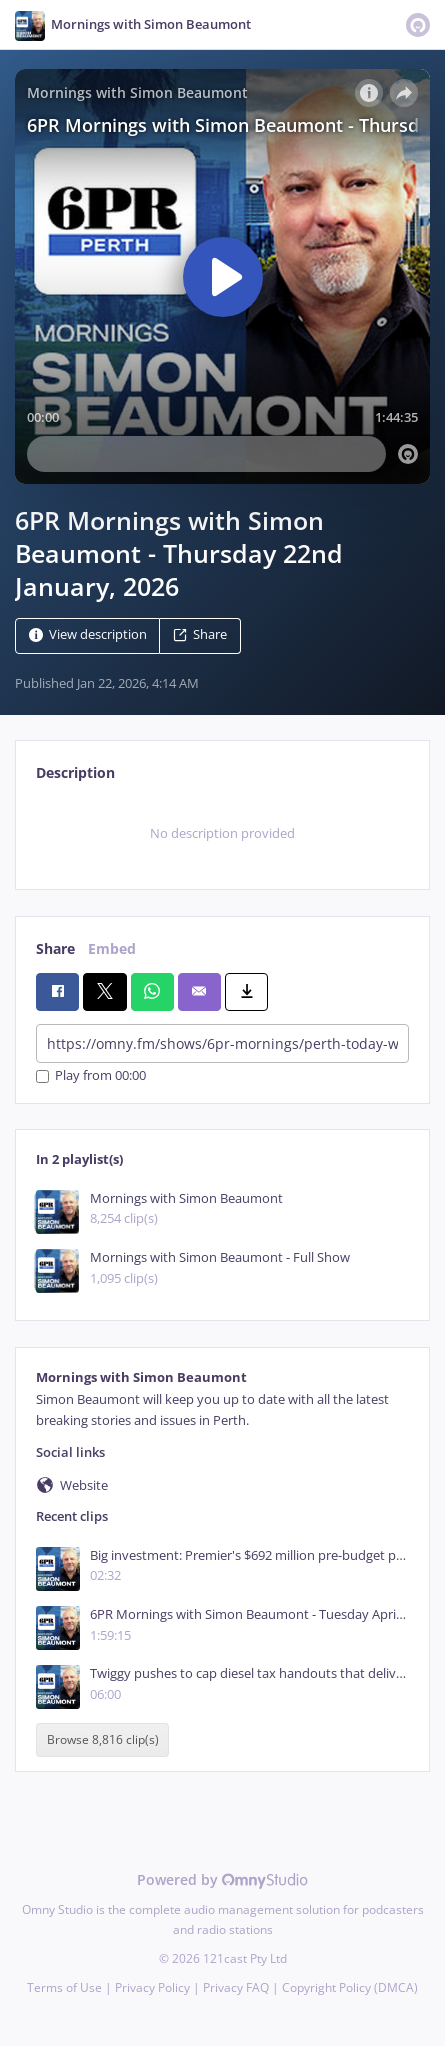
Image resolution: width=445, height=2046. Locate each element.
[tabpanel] (222, 833)
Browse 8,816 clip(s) (103, 1740)
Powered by (222, 1879)
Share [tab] (55, 948)
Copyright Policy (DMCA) (350, 1987)
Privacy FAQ (236, 1987)
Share (200, 635)
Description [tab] (75, 772)
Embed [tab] (112, 948)
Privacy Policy (152, 1987)
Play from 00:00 (91, 1076)
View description (88, 635)
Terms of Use (64, 1987)
